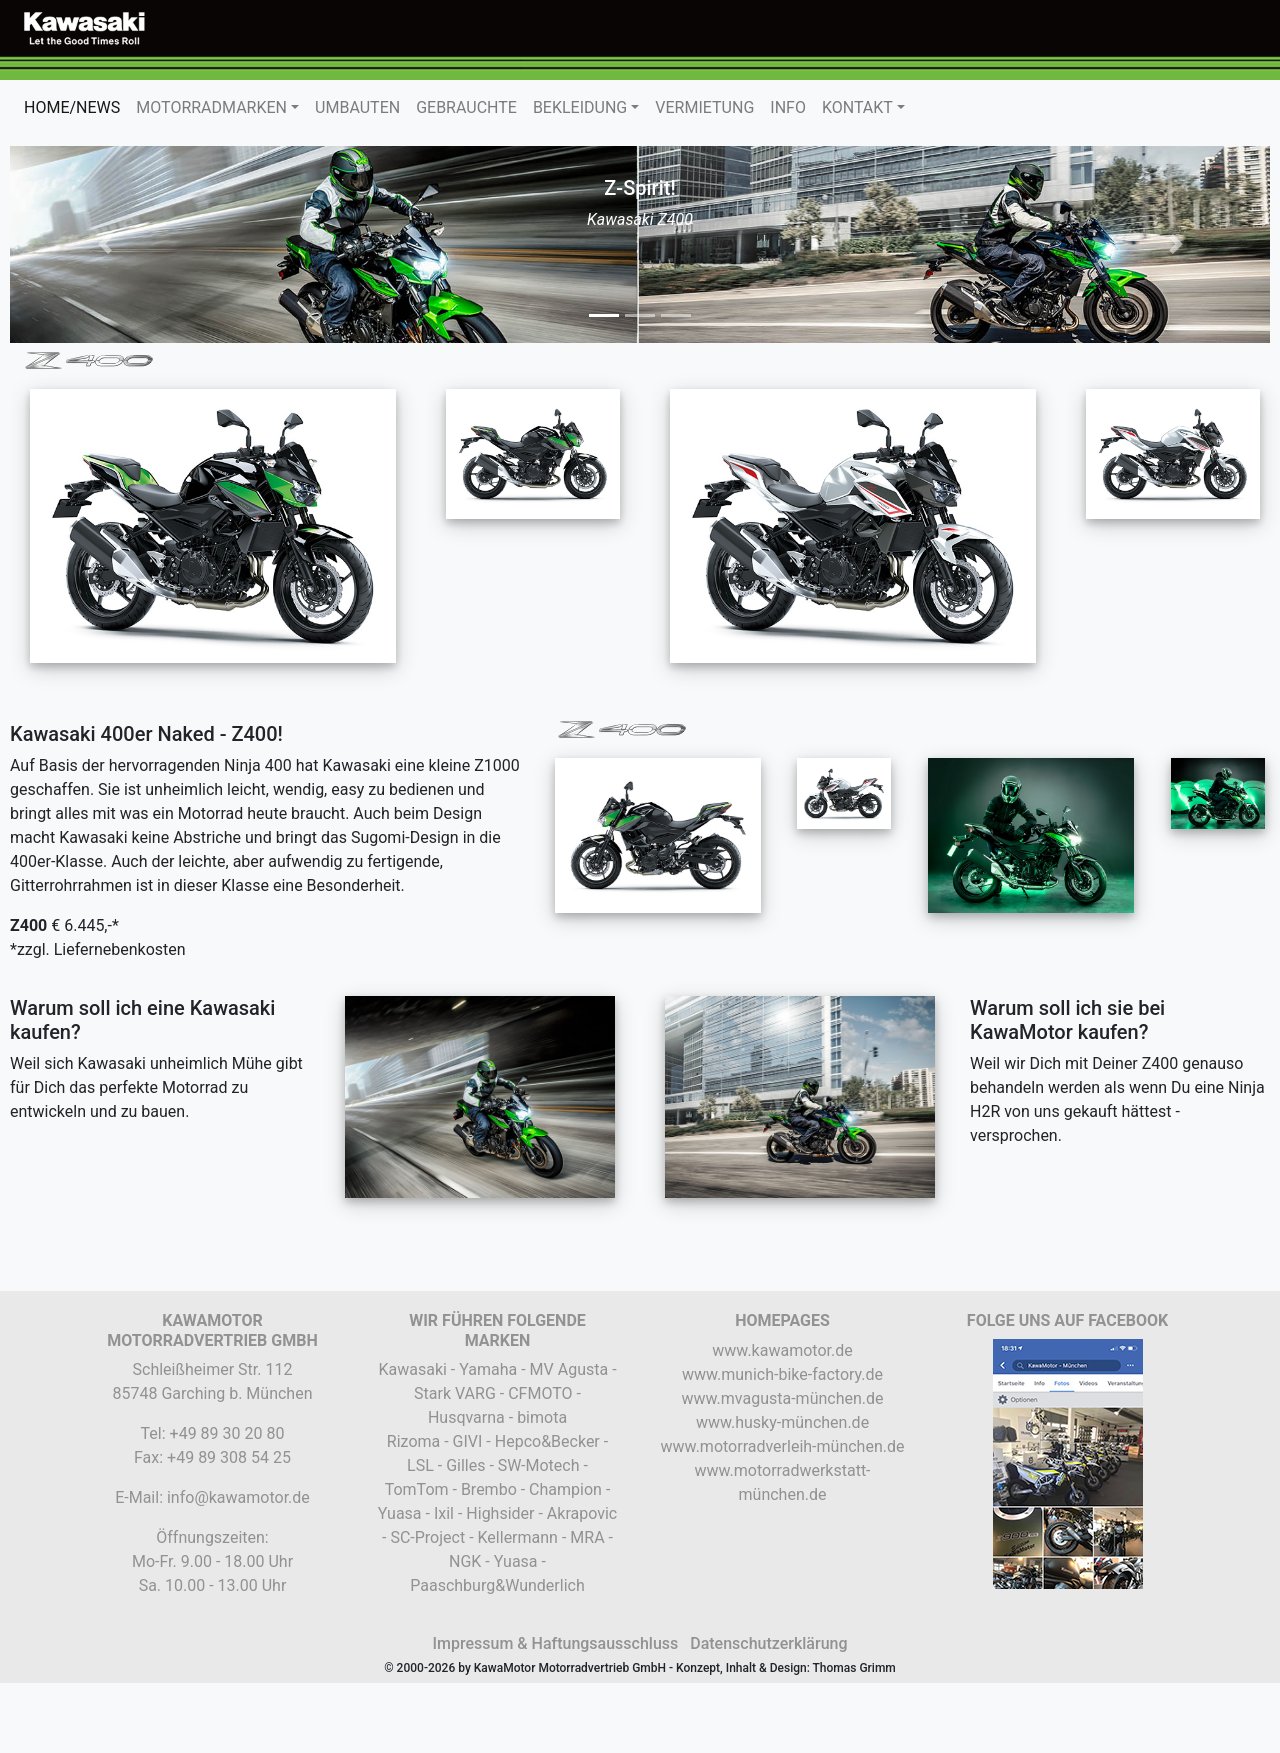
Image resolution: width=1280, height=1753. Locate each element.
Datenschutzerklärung (768, 1643)
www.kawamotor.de (782, 1350)
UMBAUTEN (357, 107)
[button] (104, 244)
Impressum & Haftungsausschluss (555, 1643)
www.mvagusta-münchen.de (782, 1398)
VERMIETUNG (704, 107)
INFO (788, 107)
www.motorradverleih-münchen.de (783, 1446)
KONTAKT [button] (857, 107)
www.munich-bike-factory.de (782, 1374)
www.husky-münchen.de (782, 1422)
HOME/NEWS (76, 106)
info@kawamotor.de (238, 1497)
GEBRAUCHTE (466, 107)
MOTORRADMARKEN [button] (211, 107)
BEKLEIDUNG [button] (580, 107)
